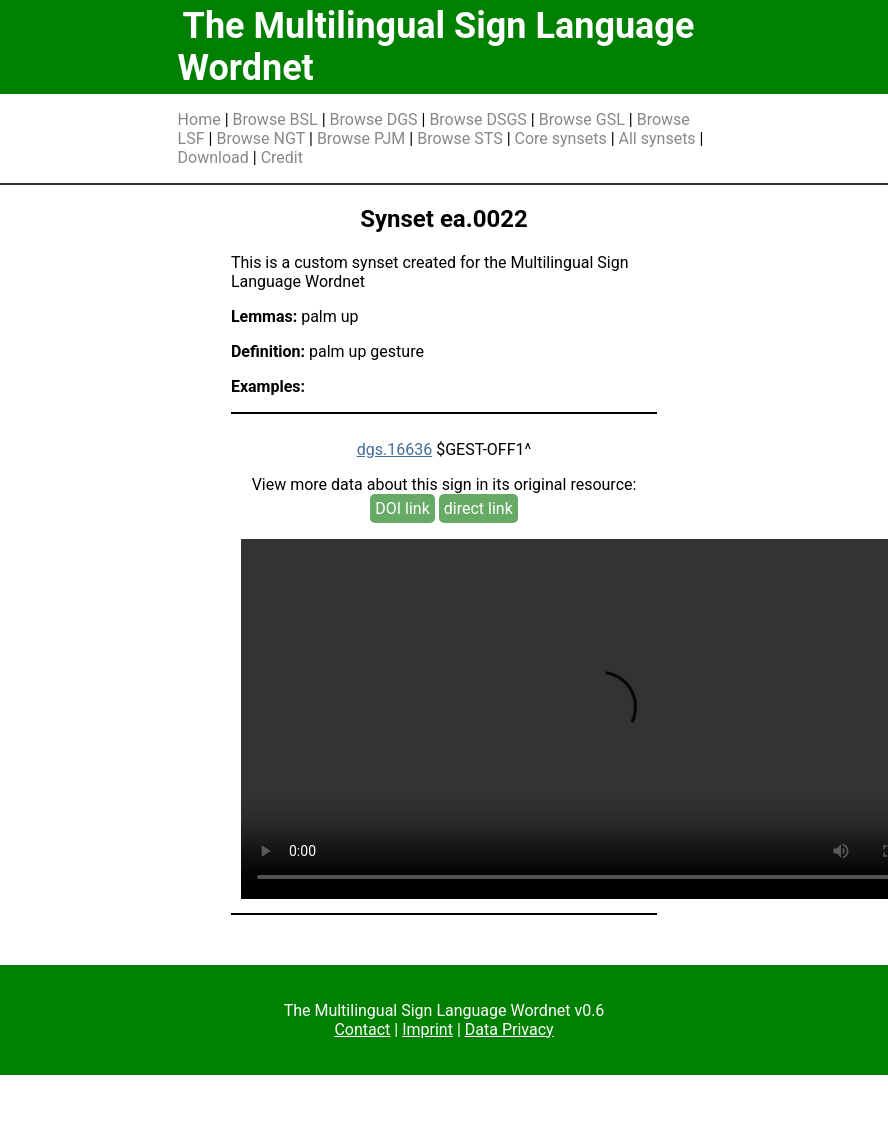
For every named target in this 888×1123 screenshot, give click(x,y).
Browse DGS (374, 119)
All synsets (657, 138)
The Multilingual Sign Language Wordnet (436, 47)
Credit (282, 157)
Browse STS (460, 138)
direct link (478, 508)
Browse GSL (582, 119)
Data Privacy (509, 1029)
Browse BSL (275, 119)
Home (199, 119)
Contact (362, 1029)
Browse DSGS (478, 119)
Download (213, 157)
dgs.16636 (394, 449)
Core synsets (561, 138)
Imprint (427, 1029)
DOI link (402, 508)
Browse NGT (260, 138)
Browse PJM (361, 138)
